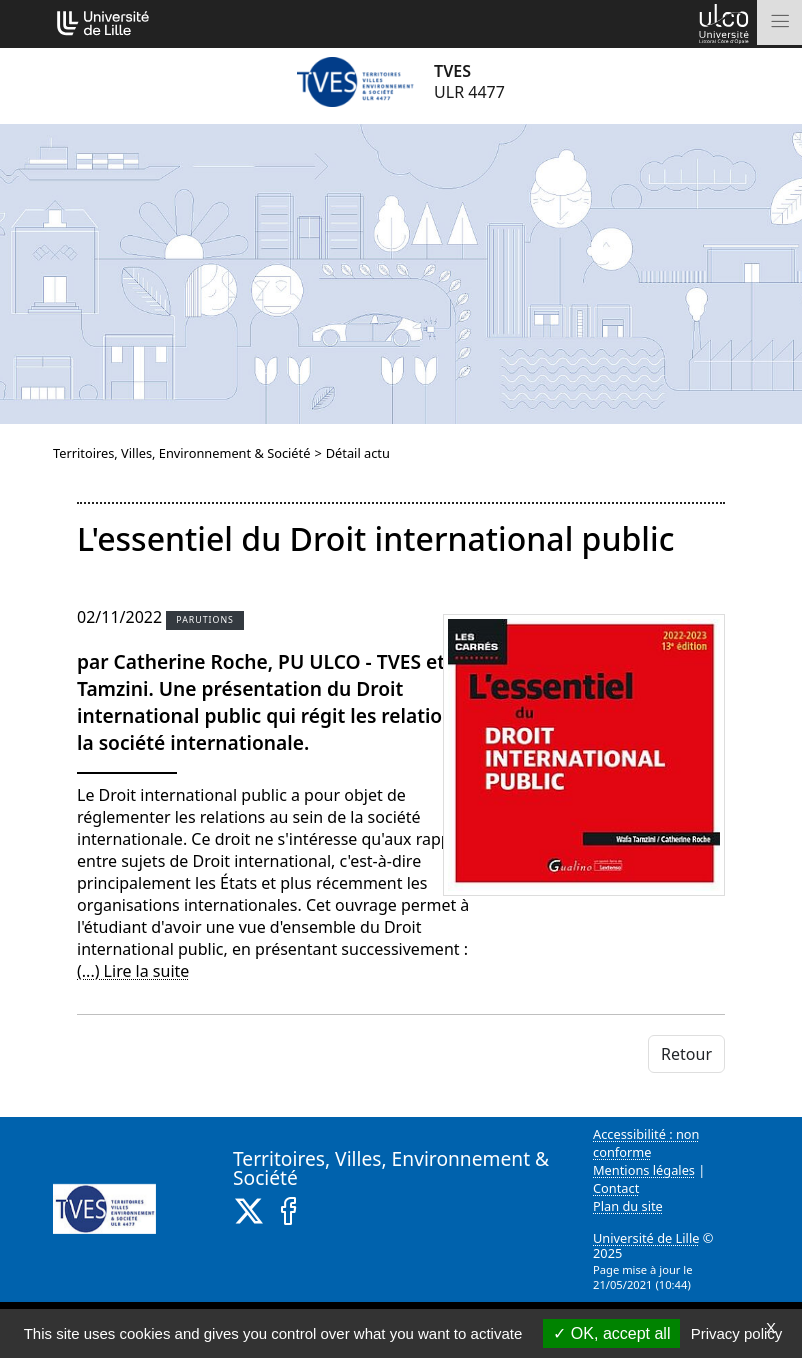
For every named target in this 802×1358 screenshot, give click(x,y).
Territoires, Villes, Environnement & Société (181, 453)
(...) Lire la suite (133, 971)
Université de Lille (646, 1238)
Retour (686, 1054)
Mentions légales (644, 1170)
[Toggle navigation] (779, 22)
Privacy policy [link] (737, 1333)
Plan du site (628, 1206)
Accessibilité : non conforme (646, 1143)
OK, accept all (611, 1333)
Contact (616, 1188)
